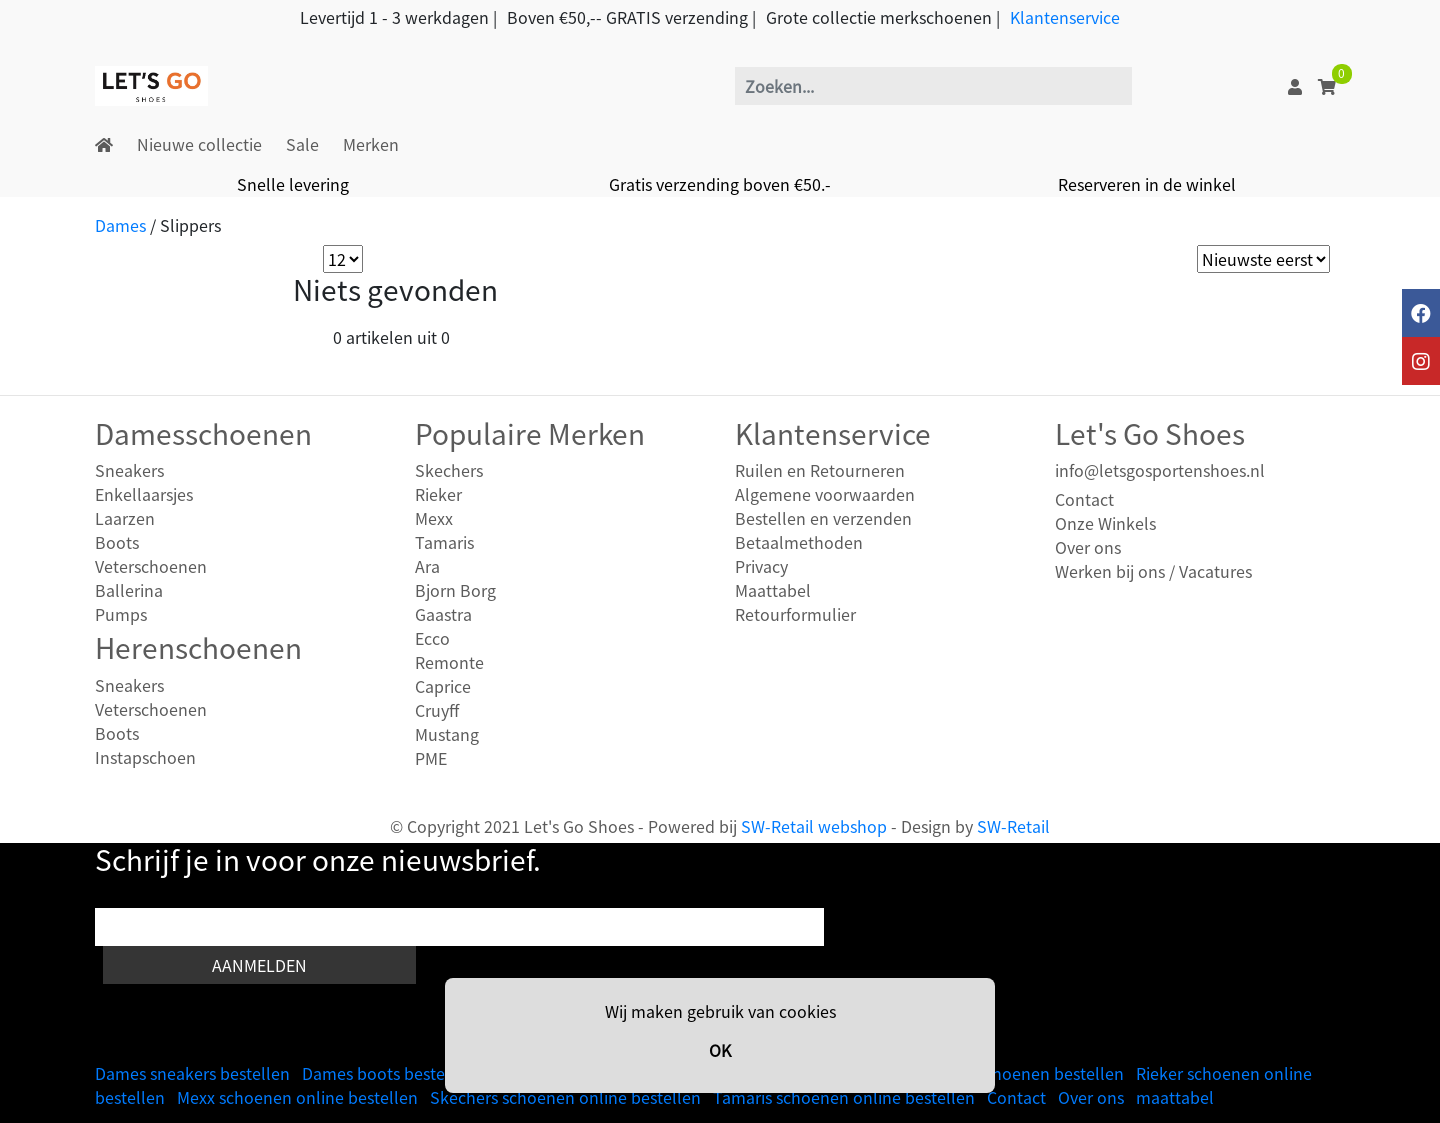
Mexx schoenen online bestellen (297, 1097)
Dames (120, 225)
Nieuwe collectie (199, 144)
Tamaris (444, 542)
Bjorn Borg (455, 590)
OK (720, 1050)
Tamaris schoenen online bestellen (844, 1097)
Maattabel (773, 590)
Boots (117, 542)
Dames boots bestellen (388, 1073)
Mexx (434, 518)
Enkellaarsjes (144, 494)
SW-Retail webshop (814, 826)
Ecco (432, 638)
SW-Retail (1013, 826)
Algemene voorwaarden (825, 494)
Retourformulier (795, 614)
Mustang (447, 734)
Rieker (438, 494)
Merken (371, 144)
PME (431, 758)
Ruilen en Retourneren (820, 470)
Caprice (443, 686)
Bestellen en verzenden (823, 518)
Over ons (1088, 547)
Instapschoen (145, 757)
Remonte (449, 662)
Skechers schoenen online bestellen (565, 1097)
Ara (427, 566)
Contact (1084, 499)
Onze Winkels (1105, 523)
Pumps (121, 614)
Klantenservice (1065, 17)
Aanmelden (259, 965)
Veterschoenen (151, 566)
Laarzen (125, 518)
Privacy (761, 566)
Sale (302, 144)
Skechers (449, 470)
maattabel (1175, 1097)
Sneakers (129, 470)
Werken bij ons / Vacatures (1153, 571)
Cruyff (437, 710)
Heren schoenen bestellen (1025, 1073)
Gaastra (443, 614)
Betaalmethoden (799, 542)
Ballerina (129, 590)
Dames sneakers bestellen (192, 1073)
